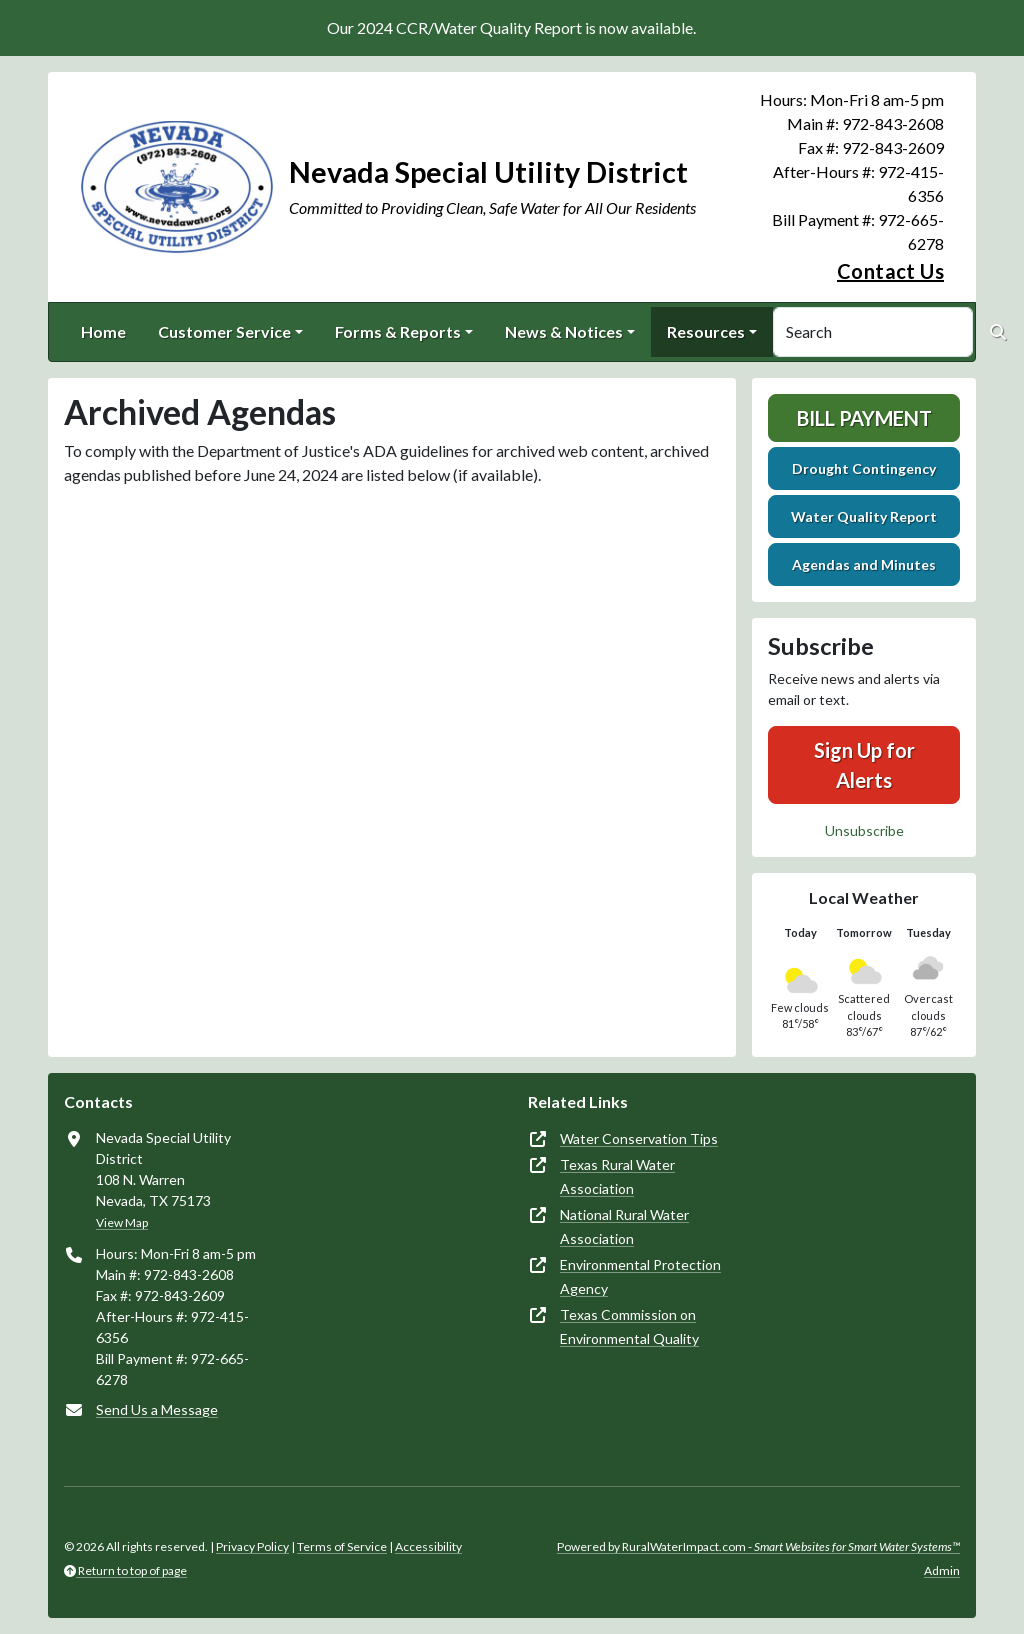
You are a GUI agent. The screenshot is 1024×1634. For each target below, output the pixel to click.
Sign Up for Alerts (864, 765)
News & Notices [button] (564, 331)
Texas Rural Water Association (617, 1176)
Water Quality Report (864, 516)
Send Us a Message (157, 1409)
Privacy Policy (252, 1546)
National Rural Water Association (624, 1226)
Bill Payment (864, 418)
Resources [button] (706, 331)
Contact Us (890, 271)
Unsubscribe (864, 830)
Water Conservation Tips (639, 1138)
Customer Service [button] (224, 331)
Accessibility (428, 1546)
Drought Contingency (864, 468)
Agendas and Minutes (864, 564)
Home (103, 331)
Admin (942, 1570)
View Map (122, 1222)
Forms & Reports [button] (398, 331)
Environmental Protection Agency (640, 1276)
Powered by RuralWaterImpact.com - (758, 1546)
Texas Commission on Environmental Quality (629, 1326)
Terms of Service (342, 1546)
